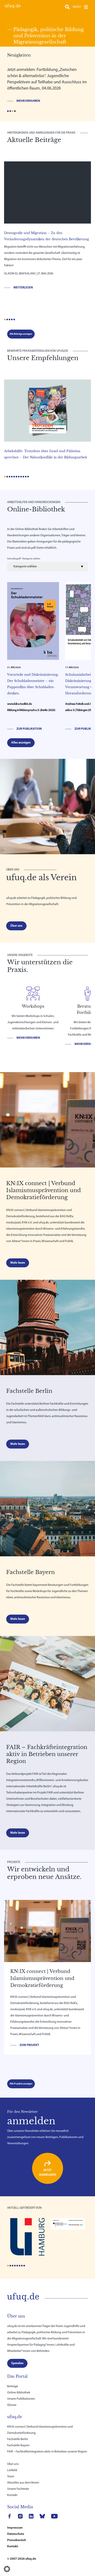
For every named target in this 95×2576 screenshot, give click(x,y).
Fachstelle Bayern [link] (18, 2445)
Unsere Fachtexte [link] (18, 2489)
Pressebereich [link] (16, 2540)
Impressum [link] (15, 2527)
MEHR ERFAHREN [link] (28, 101)
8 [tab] (21, 476)
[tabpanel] (47, 85)
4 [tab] (15, 111)
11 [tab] (28, 476)
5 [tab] (14, 319)
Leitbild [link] (12, 2470)
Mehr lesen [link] (17, 1262)
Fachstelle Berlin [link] (17, 2439)
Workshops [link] (33, 1006)
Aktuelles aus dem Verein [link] (23, 2482)
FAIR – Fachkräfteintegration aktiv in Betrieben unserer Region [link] (47, 2451)
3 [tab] (12, 111)
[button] (7, 2569)
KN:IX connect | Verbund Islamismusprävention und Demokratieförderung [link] (42, 1978)
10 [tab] (26, 476)
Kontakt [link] (12, 2495)
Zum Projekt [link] (29, 2045)
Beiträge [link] (12, 2386)
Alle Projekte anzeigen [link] (21, 2084)
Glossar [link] (11, 2405)
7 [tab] (19, 476)
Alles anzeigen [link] (21, 742)
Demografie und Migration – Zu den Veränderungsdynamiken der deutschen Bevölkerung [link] (46, 236)
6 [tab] (16, 476)
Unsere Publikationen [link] (21, 2398)
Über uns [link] (16, 925)
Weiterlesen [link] (23, 287)
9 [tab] (23, 476)
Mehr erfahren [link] (28, 1037)
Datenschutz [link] (15, 2534)
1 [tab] (8, 111)
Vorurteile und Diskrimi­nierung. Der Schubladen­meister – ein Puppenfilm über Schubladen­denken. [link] (33, 684)
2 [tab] (10, 111)
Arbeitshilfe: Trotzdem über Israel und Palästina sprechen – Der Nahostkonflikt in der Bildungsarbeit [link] (45, 454)
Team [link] (10, 2476)
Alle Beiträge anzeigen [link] (21, 334)
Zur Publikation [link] (29, 728)
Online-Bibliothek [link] (18, 2392)
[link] (12, 6)
